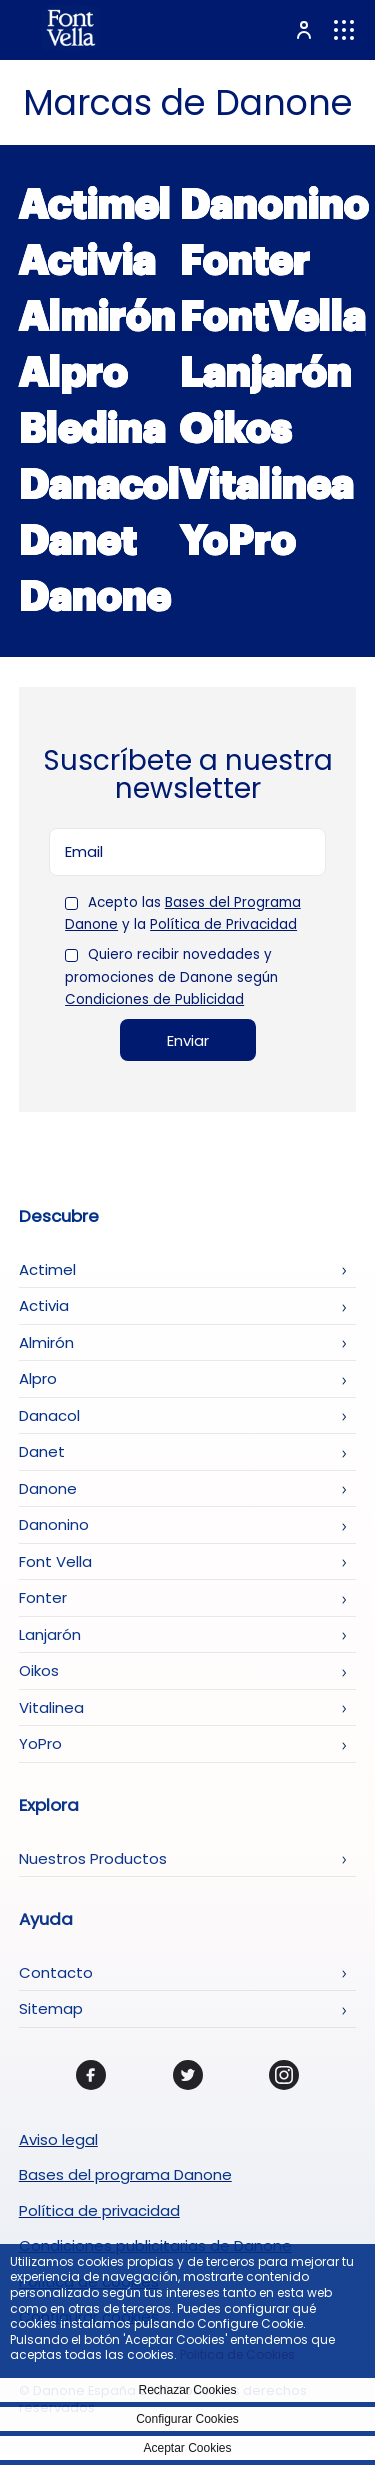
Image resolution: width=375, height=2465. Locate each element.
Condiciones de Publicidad (154, 999)
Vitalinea (267, 485)
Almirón (97, 317)
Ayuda (46, 1920)
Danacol (99, 485)
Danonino (274, 205)
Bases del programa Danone (125, 2174)
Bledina (92, 429)
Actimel (95, 205)
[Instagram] (284, 2075)
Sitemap (51, 2008)
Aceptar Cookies (187, 2448)
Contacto (56, 1972)
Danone (95, 597)
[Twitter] (188, 2075)
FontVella (273, 317)
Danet (78, 541)
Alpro (73, 373)
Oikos (236, 429)
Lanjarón (266, 373)
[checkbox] (71, 903)
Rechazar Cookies (187, 2390)
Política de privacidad (99, 2210)
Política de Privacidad (223, 924)
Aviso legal (58, 2139)
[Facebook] (91, 2075)
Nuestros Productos (93, 1858)
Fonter (245, 261)
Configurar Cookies (187, 2419)
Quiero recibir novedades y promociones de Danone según (171, 978)
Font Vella (55, 1561)
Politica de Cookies (237, 2354)
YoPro (238, 541)
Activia (87, 261)
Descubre (59, 1217)
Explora (49, 1806)
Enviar (188, 1040)
